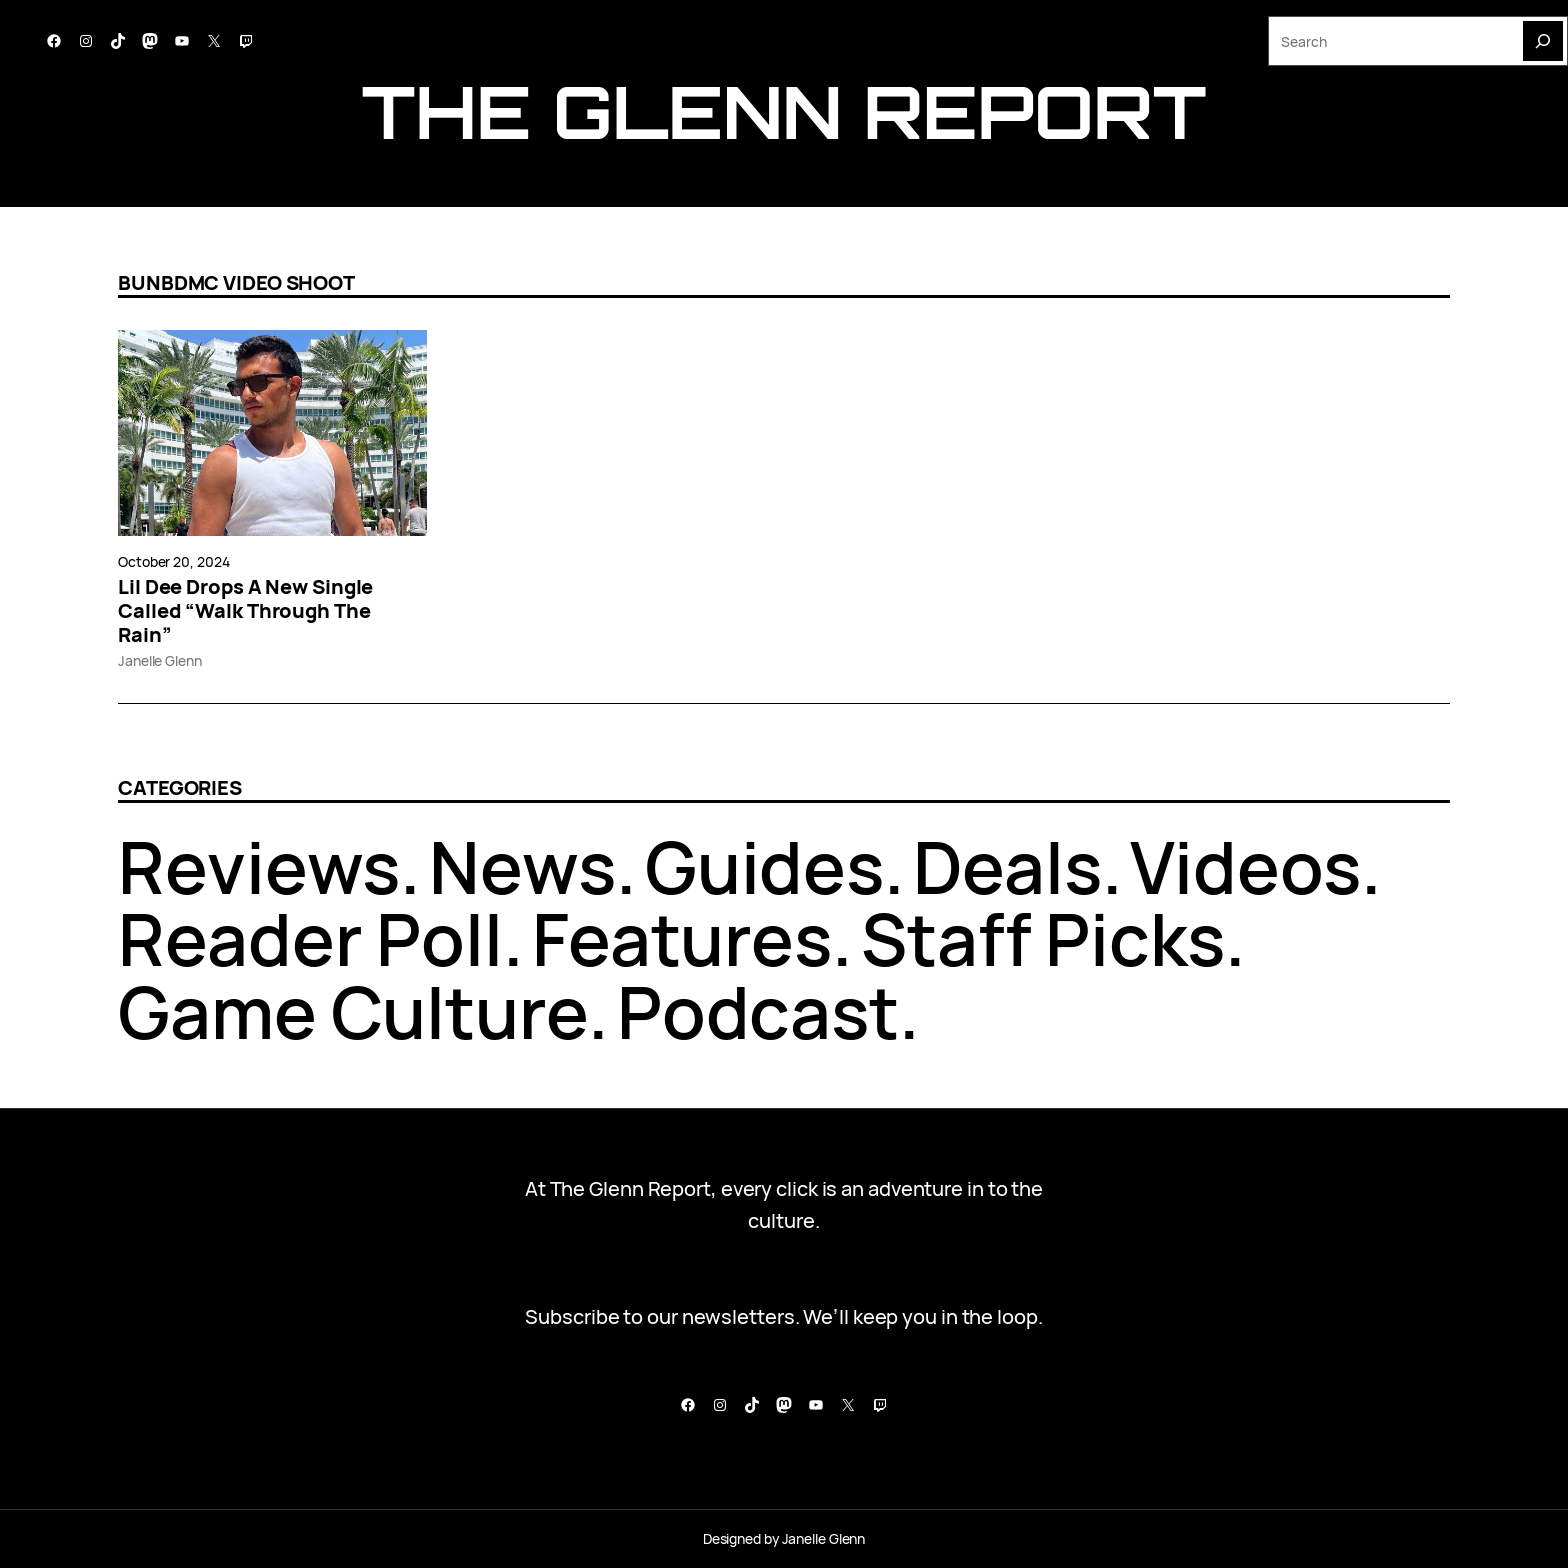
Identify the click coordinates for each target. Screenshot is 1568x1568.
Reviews (259, 866)
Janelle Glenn (160, 660)
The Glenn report (783, 111)
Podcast (758, 1011)
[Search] (1543, 41)
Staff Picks (1043, 938)
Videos (1245, 866)
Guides (764, 866)
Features (682, 938)
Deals (1007, 866)
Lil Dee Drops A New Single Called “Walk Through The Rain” (245, 611)
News (522, 866)
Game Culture (353, 1011)
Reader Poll (310, 938)
